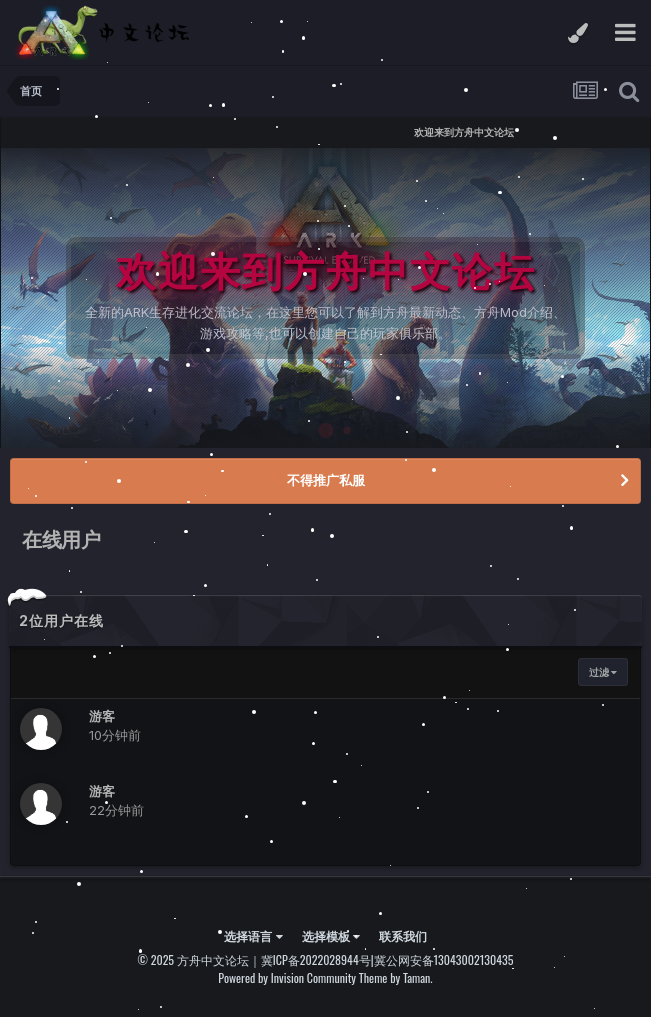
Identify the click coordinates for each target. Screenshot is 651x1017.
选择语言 (253, 935)
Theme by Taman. (396, 977)
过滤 (603, 672)
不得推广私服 (326, 480)
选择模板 (331, 935)
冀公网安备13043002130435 (444, 959)
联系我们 (403, 935)
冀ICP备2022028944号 (316, 959)
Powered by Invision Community (287, 977)
